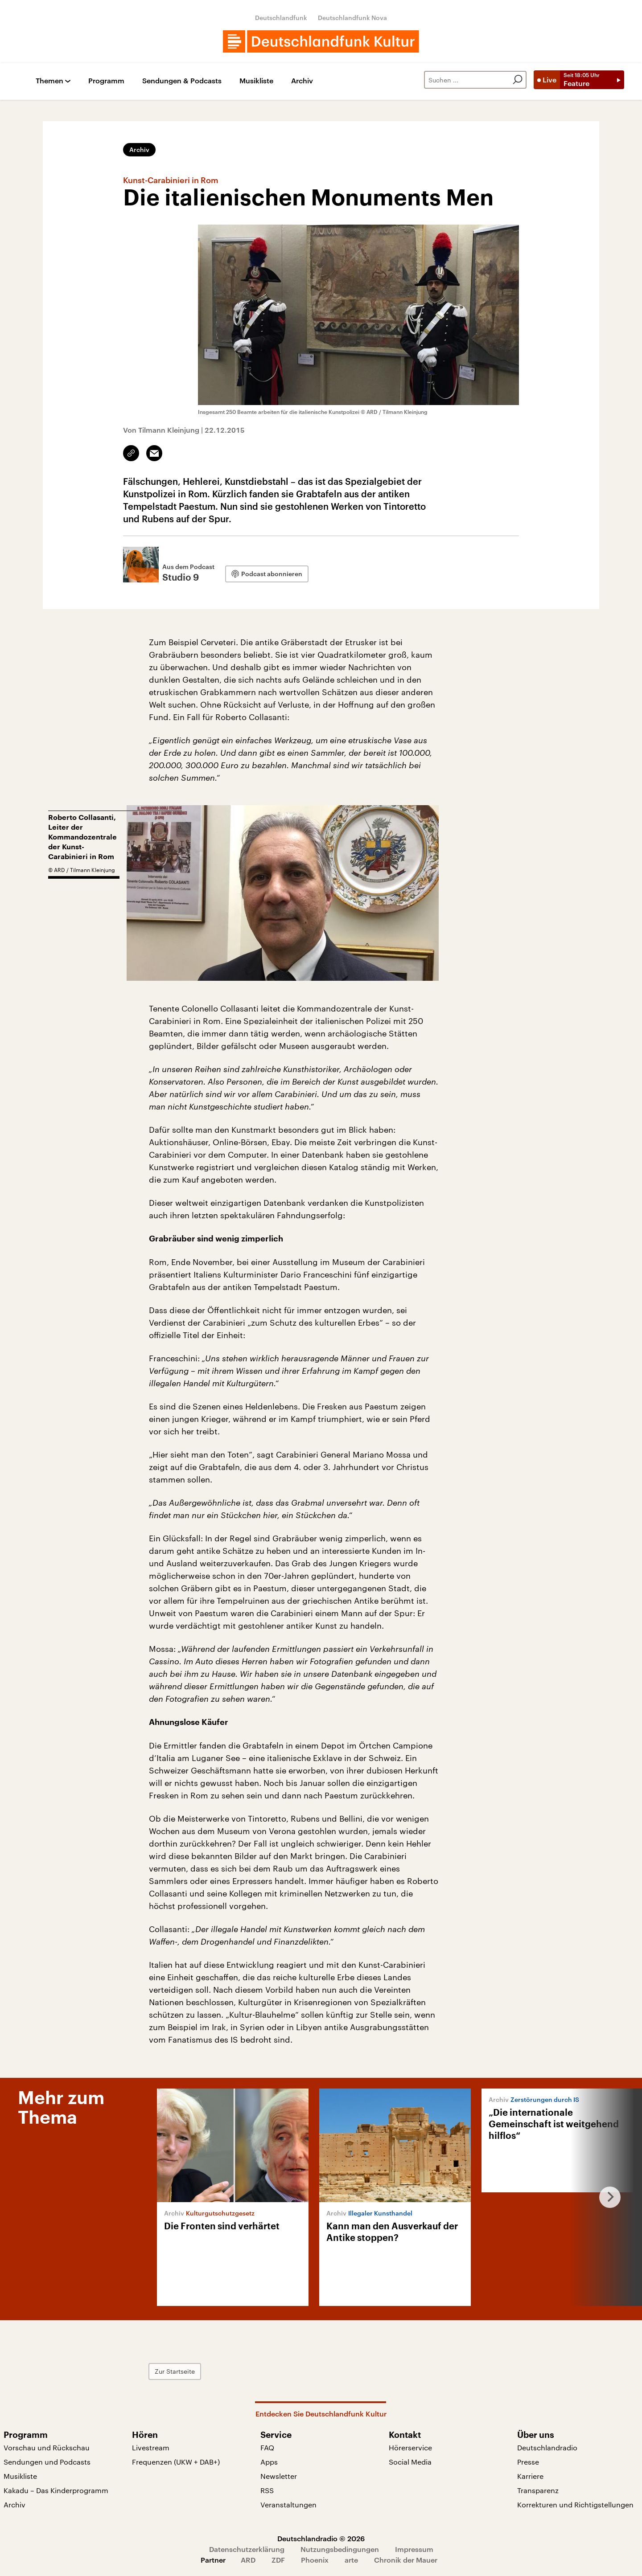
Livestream (150, 2447)
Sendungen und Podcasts (47, 2461)
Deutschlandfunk (281, 17)
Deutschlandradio (547, 2447)
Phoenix (315, 2560)
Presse (528, 2461)
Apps (269, 2461)
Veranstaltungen (288, 2504)
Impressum (414, 2549)
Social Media (410, 2461)
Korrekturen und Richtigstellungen (575, 2504)
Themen (49, 81)
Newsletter (278, 2476)
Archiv (302, 81)
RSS (267, 2490)
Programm (106, 81)
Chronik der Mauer (405, 2560)
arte (351, 2560)
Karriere (530, 2476)
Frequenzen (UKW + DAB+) (176, 2461)
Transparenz (538, 2490)
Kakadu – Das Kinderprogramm (56, 2490)
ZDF (278, 2560)
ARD (248, 2560)
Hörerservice (410, 2447)
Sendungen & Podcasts (182, 81)
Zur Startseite (175, 2371)
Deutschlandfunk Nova (352, 17)
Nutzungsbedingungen (339, 2549)
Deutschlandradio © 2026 (321, 2538)
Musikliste (256, 81)
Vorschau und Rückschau (47, 2447)
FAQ (267, 2447)
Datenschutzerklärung (246, 2549)
